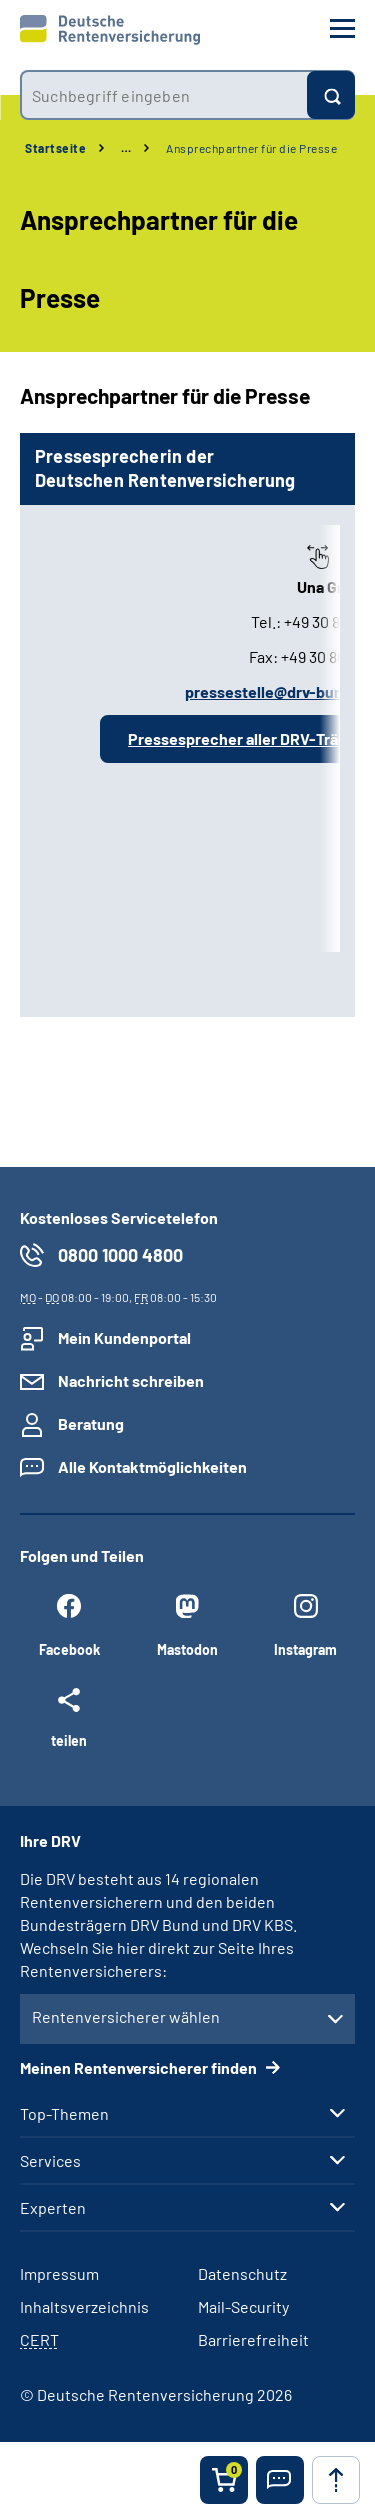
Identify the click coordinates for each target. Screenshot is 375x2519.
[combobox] (163, 95)
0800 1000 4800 (120, 1255)
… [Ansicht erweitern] (126, 148)
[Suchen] (331, 95)
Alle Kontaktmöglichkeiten (152, 1466)
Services (50, 2161)
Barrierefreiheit (253, 2339)
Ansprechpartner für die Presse (251, 148)
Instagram (305, 1649)
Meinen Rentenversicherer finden (140, 2067)
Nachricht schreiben (131, 1380)
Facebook (69, 1649)
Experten (53, 2208)
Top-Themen (64, 2114)
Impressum (59, 2273)
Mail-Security (243, 2306)
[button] (280, 2480)
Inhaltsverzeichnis (84, 2306)
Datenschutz (242, 2273)
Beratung (91, 1423)
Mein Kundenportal (124, 1337)
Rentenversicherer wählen (126, 2016)
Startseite (55, 148)
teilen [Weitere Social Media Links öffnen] (69, 1740)
